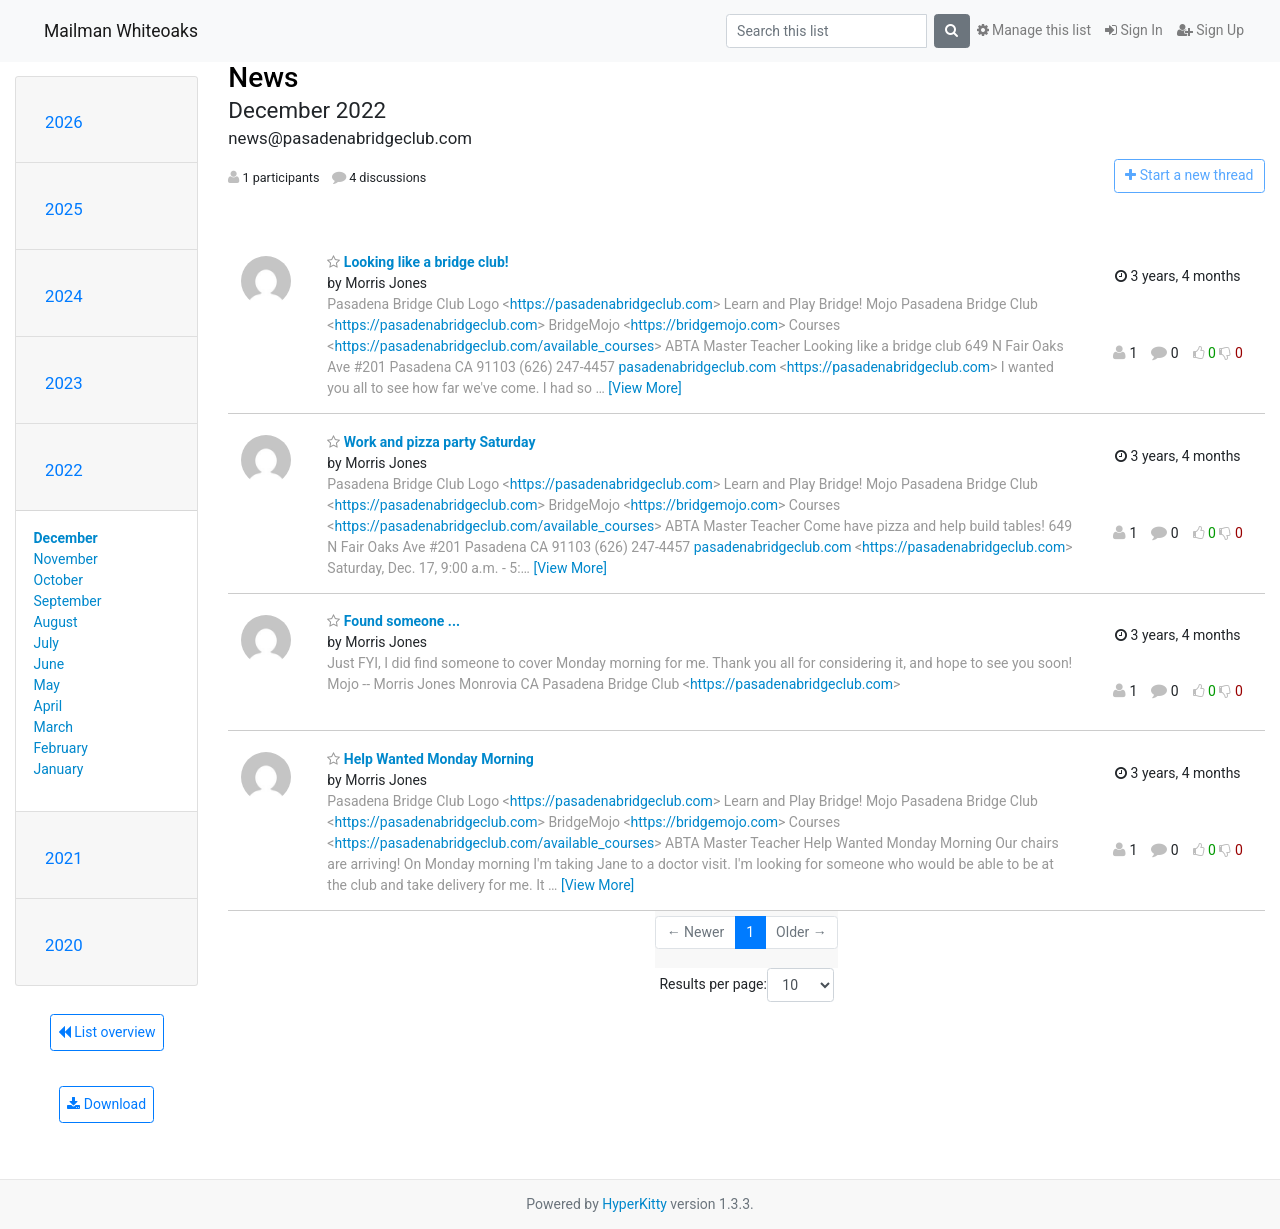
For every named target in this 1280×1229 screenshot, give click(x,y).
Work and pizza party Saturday (431, 442)
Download (106, 1104)
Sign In (1134, 30)
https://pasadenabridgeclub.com (611, 304)
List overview (107, 1032)
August (56, 622)
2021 (64, 858)
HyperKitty (634, 1204)
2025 (64, 209)
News (263, 77)
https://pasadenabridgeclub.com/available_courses (494, 346)
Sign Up (1210, 30)
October (58, 580)
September (68, 601)
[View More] (644, 388)
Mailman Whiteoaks (121, 31)
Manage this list (1034, 30)
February (61, 748)
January (59, 769)
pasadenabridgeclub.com (697, 367)
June (49, 664)
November (66, 559)
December (66, 538)
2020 (64, 945)
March (54, 727)
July (46, 643)
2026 (64, 122)
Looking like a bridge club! (417, 262)
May (47, 685)
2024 (64, 296)
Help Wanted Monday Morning (430, 759)
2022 (64, 470)
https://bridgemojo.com (704, 325)
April (48, 706)
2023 (64, 383)
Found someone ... (393, 621)
